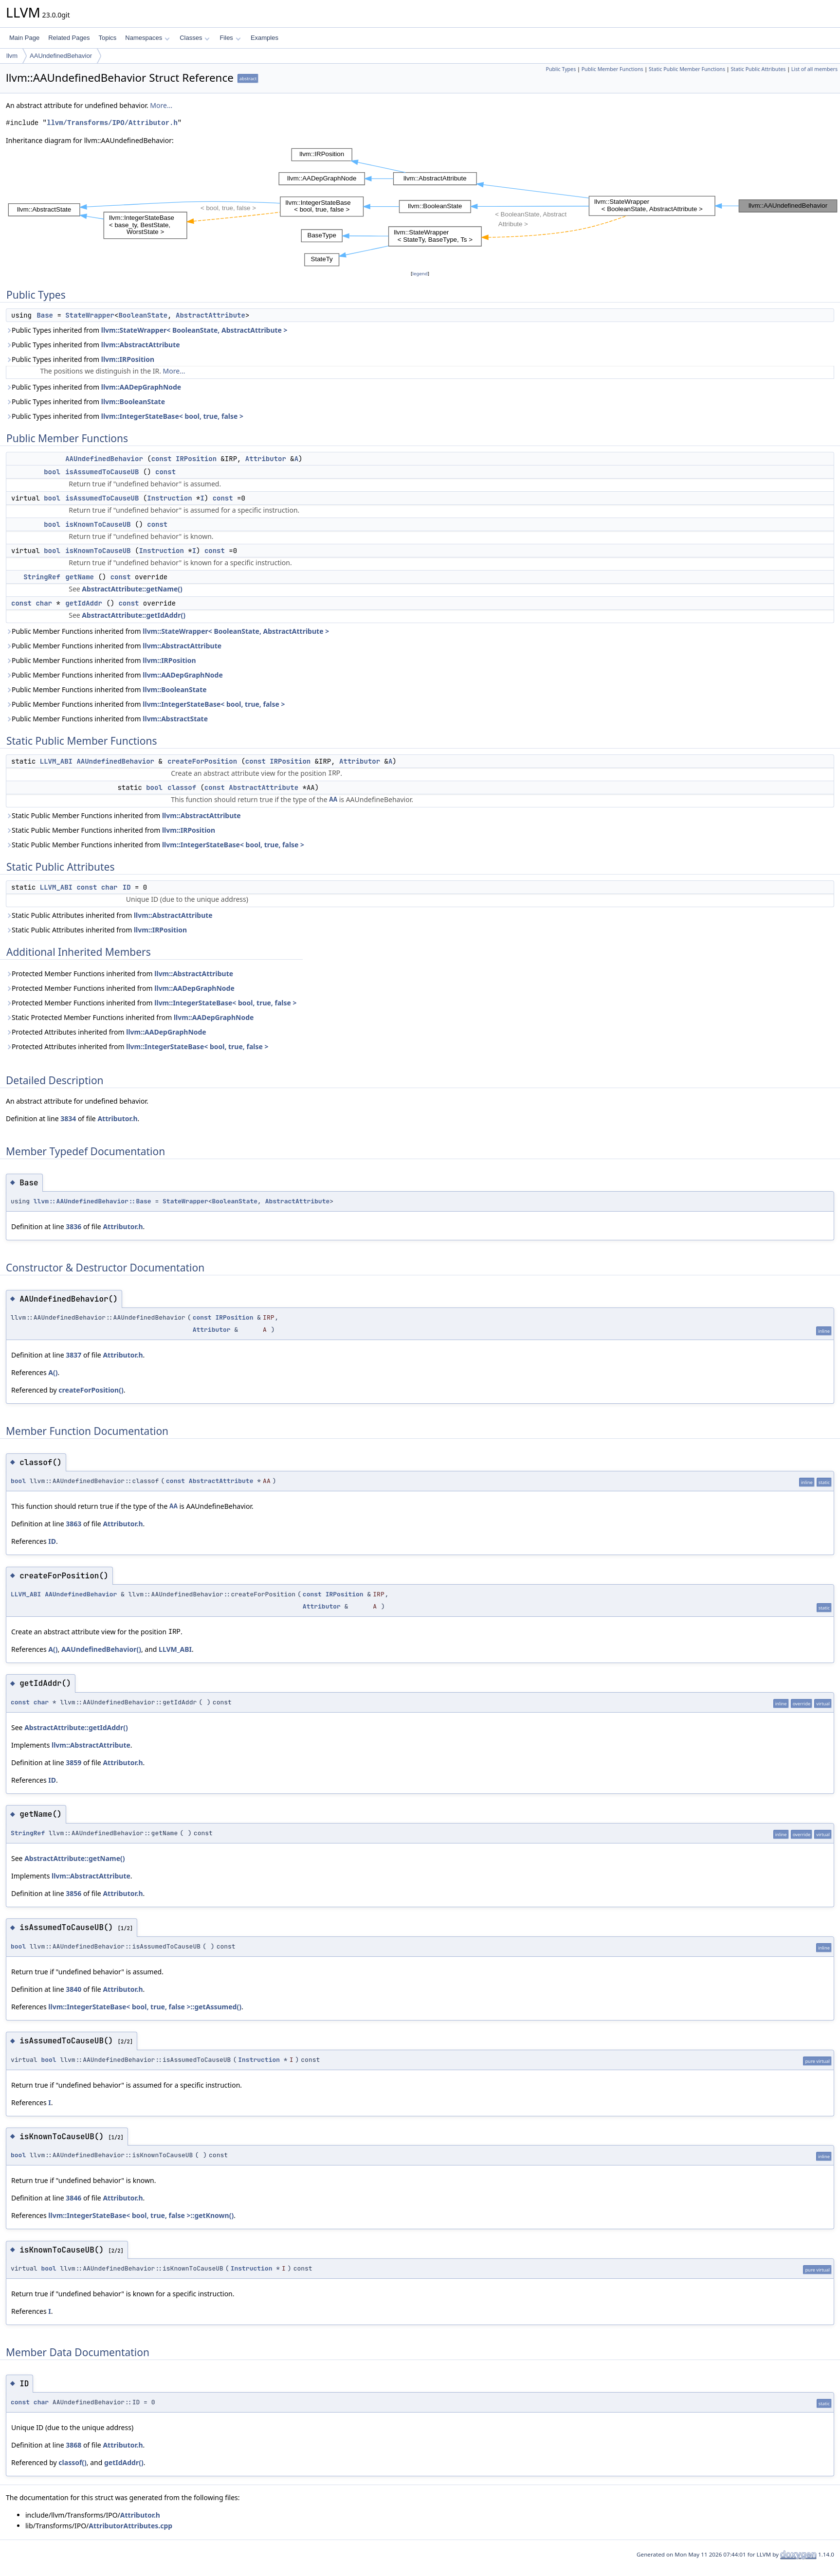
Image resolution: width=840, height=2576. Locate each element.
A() (52, 1372)
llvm (12, 55)
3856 (73, 1893)
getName (79, 576)
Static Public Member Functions (687, 69)
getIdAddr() (124, 2462)
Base (45, 315)
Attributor (265, 458)
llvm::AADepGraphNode (141, 387)
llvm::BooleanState (133, 401)
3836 (73, 1226)
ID (127, 887)
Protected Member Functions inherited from (119, 973)
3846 (73, 2197)
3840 (73, 1989)
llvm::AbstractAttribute (140, 344)
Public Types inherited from (147, 330)
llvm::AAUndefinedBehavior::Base (92, 1201)
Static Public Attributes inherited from (109, 915)
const (161, 458)
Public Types (561, 69)
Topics (107, 37)
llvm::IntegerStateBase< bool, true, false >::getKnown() (141, 2215)
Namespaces (147, 37)
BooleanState (142, 315)
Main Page (24, 37)
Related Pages (69, 37)
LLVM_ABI (56, 761)
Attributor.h (117, 1118)
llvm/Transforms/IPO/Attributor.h (112, 122)
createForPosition (202, 761)
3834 (68, 1118)
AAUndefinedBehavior (61, 55)
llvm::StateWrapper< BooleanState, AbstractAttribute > (194, 330)
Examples (264, 37)
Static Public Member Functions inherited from (123, 815)
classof (181, 787)
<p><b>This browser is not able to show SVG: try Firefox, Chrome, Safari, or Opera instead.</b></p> (423, 207)
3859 (73, 1762)
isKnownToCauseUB (97, 524)
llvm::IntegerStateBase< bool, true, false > (172, 416)
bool (52, 471)
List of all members (814, 69)
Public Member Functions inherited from (167, 631)
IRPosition (196, 458)
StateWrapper (89, 315)
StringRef (41, 576)
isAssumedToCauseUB (102, 471)
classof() (72, 2462)
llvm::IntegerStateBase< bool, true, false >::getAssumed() (144, 2006)
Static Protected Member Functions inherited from (130, 1017)
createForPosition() (90, 1390)
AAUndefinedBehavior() (101, 1649)
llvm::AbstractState (175, 718)
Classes (195, 37)
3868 (73, 2445)
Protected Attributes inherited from (106, 1032)
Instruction (169, 498)
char (44, 603)
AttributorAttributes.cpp (130, 2525)
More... (161, 105)
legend (420, 273)
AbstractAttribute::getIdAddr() (133, 615)
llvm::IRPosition (127, 359)
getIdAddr (83, 603)
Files (229, 37)
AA (333, 799)
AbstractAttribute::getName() (132, 588)
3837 (73, 1355)
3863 (73, 1523)
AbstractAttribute (210, 315)
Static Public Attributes (757, 69)
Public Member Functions (612, 69)
